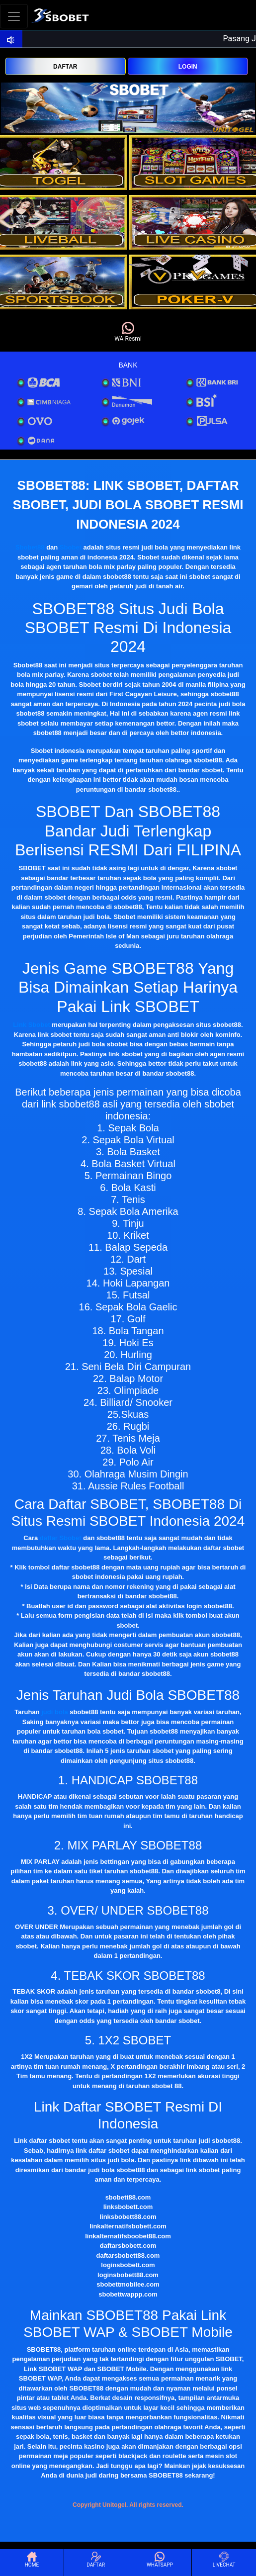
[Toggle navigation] (14, 16)
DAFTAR (65, 66)
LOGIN (187, 66)
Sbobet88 (30, 547)
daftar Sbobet (61, 1538)
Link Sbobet (31, 1024)
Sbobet (71, 547)
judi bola (54, 1712)
